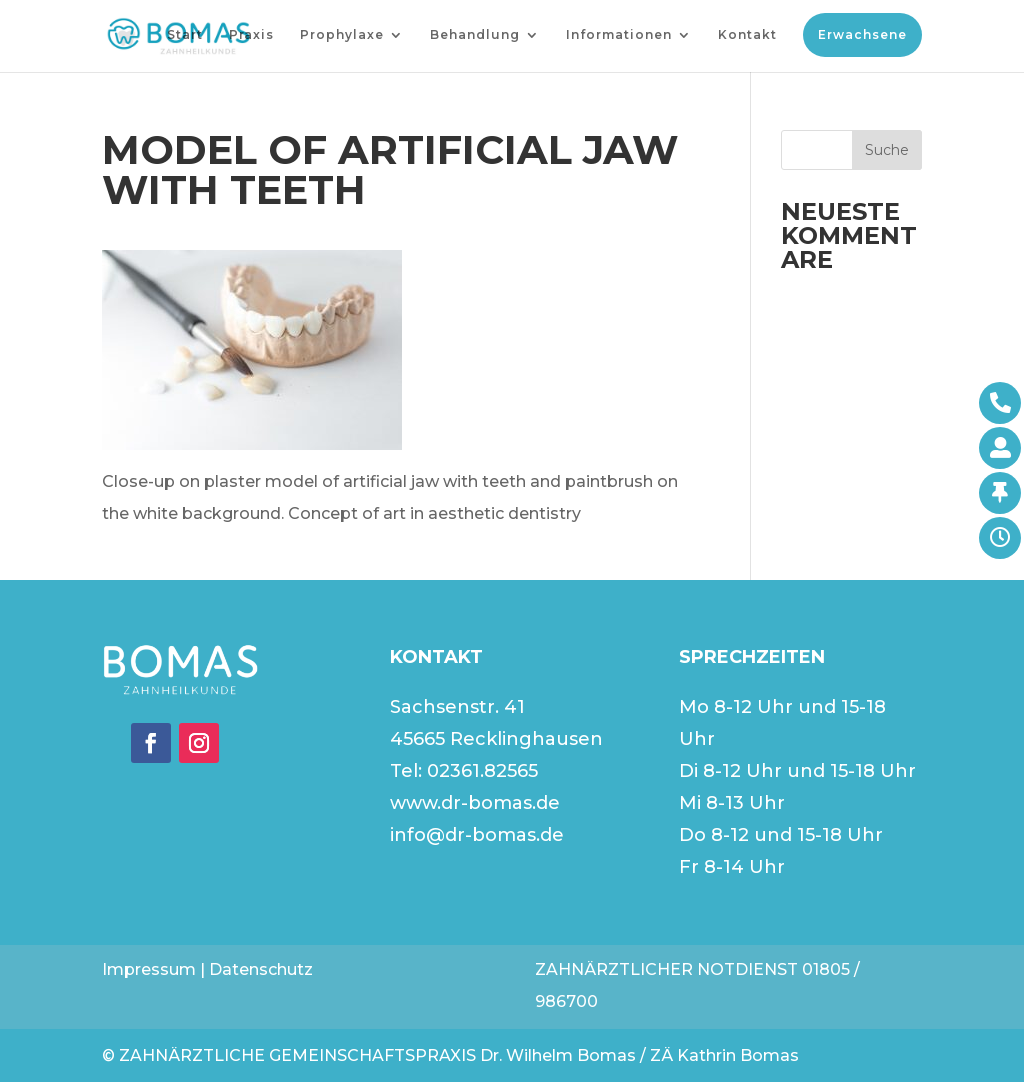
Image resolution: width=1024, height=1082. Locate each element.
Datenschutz (261, 969)
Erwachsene (862, 34)
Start (185, 35)
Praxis (251, 35)
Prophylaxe (342, 35)
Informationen (619, 35)
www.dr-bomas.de (475, 803)
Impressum (149, 969)
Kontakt (747, 35)
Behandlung (475, 35)
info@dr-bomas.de (477, 835)
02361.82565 (482, 771)
